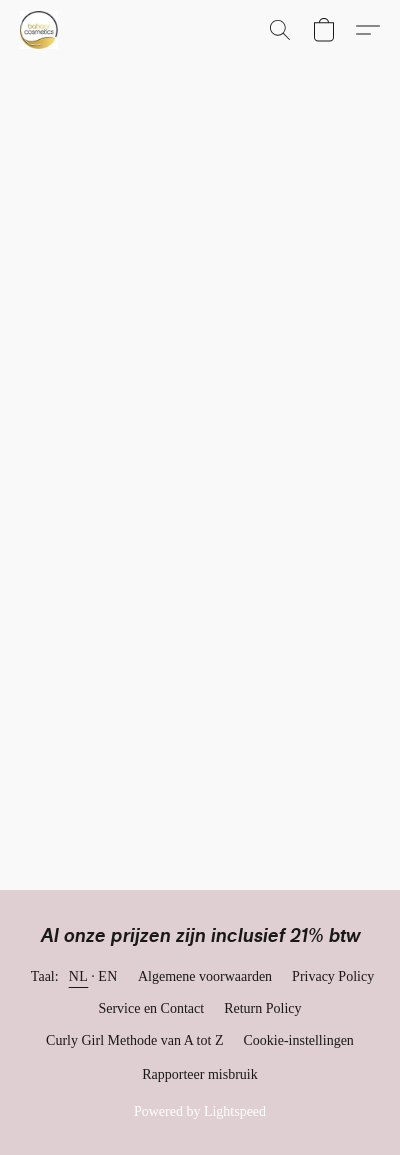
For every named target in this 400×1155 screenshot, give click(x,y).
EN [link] (108, 976)
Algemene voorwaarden (205, 976)
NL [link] (79, 976)
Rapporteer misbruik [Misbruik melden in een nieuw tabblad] (199, 1074)
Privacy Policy (333, 976)
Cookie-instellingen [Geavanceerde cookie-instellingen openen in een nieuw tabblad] (298, 1040)
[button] (40, 30)
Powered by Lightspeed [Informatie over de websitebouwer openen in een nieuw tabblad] (200, 1111)
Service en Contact (151, 1008)
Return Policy (262, 1008)
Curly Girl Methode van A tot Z (134, 1040)
